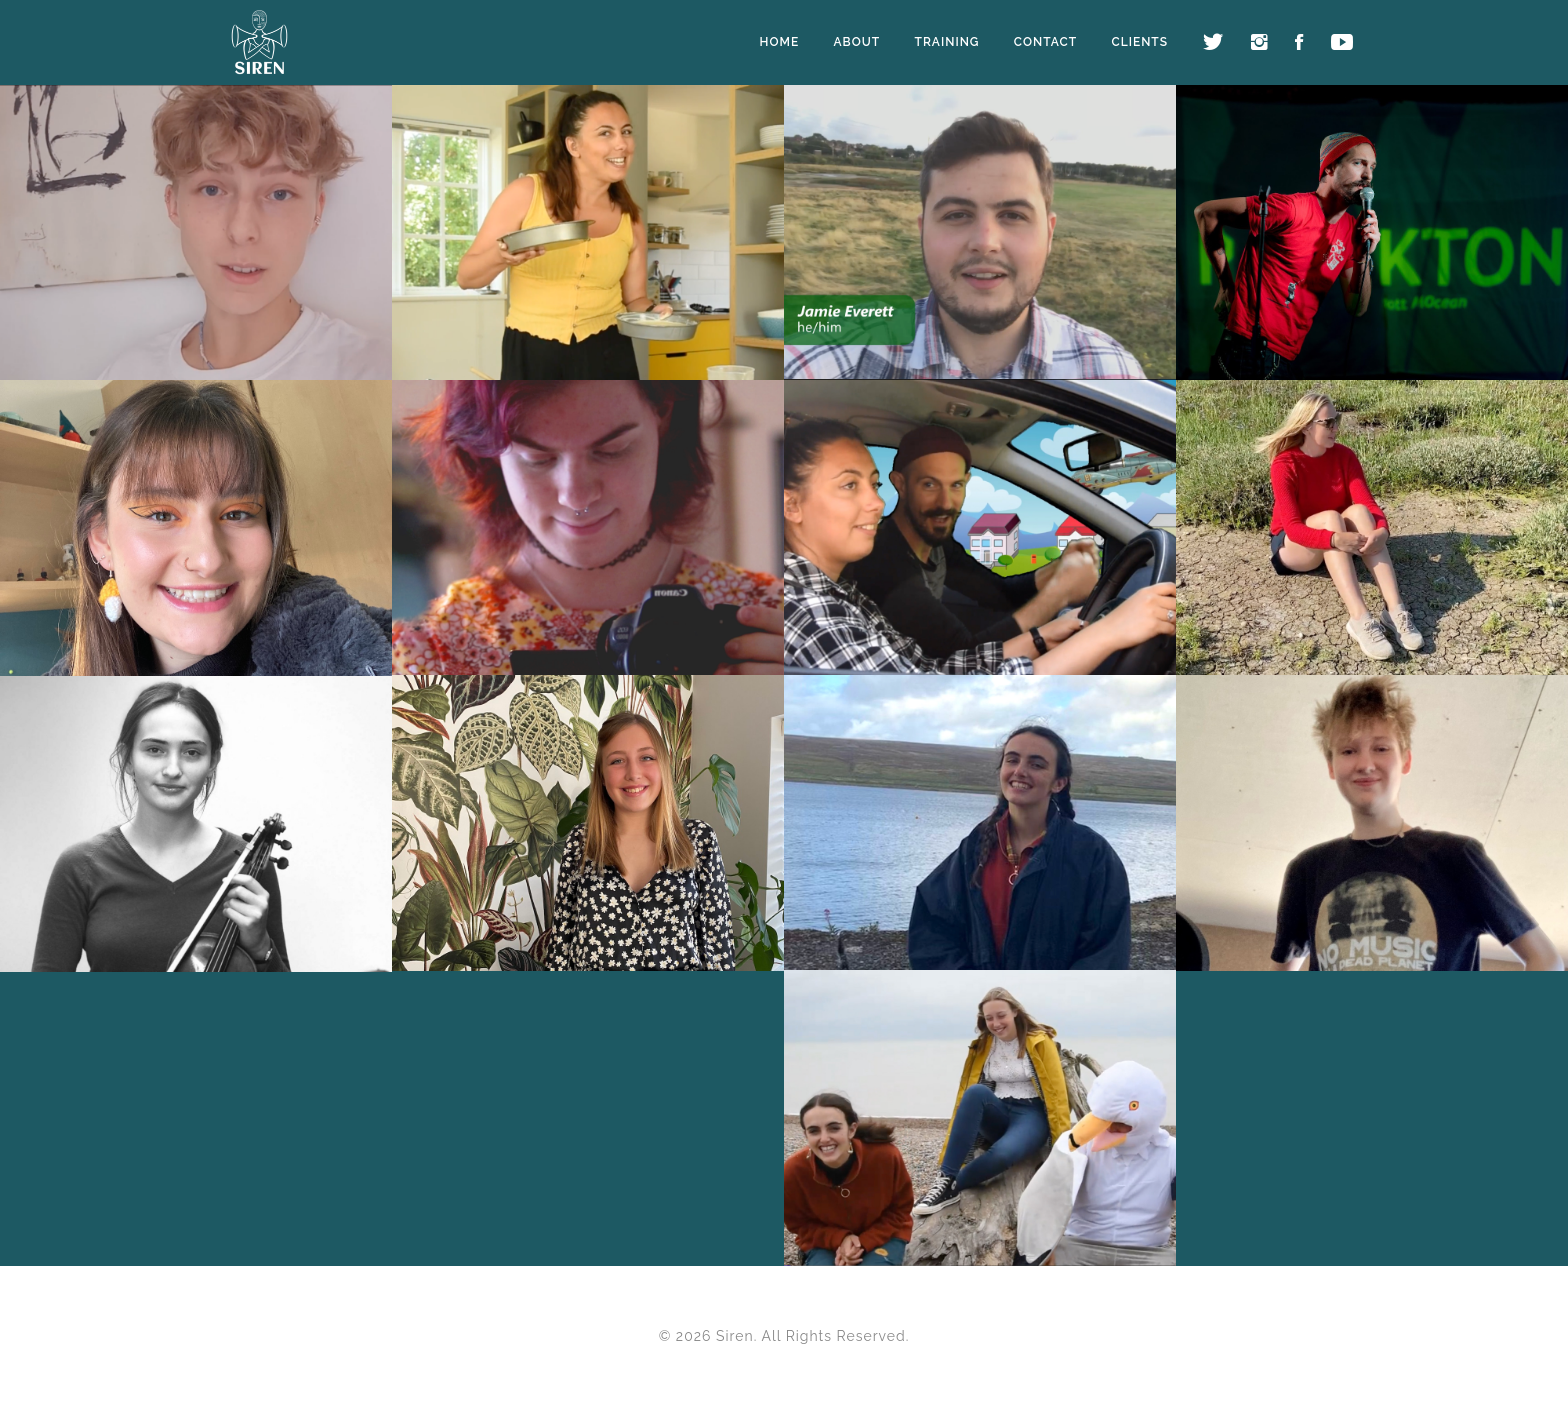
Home (780, 42)
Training (946, 42)
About (857, 42)
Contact (1045, 42)
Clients (1139, 42)
